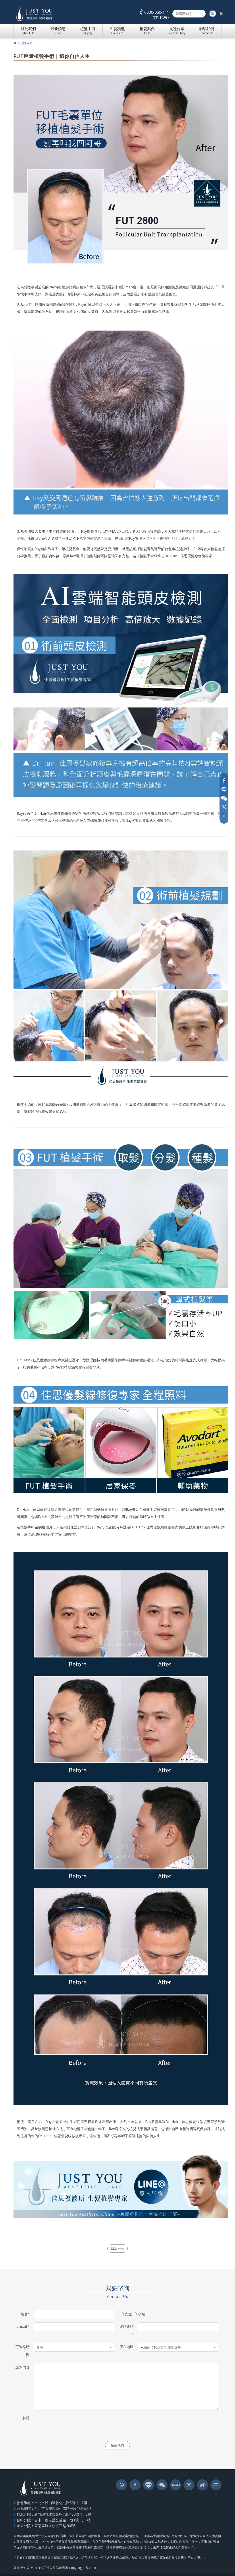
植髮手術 (87, 30)
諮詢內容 (22, 2366)
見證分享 (176, 30)
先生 (128, 2313)
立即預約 (160, 17)
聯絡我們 (206, 30)
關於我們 (28, 30)
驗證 (26, 2417)
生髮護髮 (117, 30)
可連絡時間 (22, 2350)
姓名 (25, 2313)
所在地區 (126, 2346)
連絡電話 (126, 2330)
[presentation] (67, 2422)
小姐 (141, 2313)
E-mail (23, 2326)
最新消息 (58, 30)
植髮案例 (147, 30)
